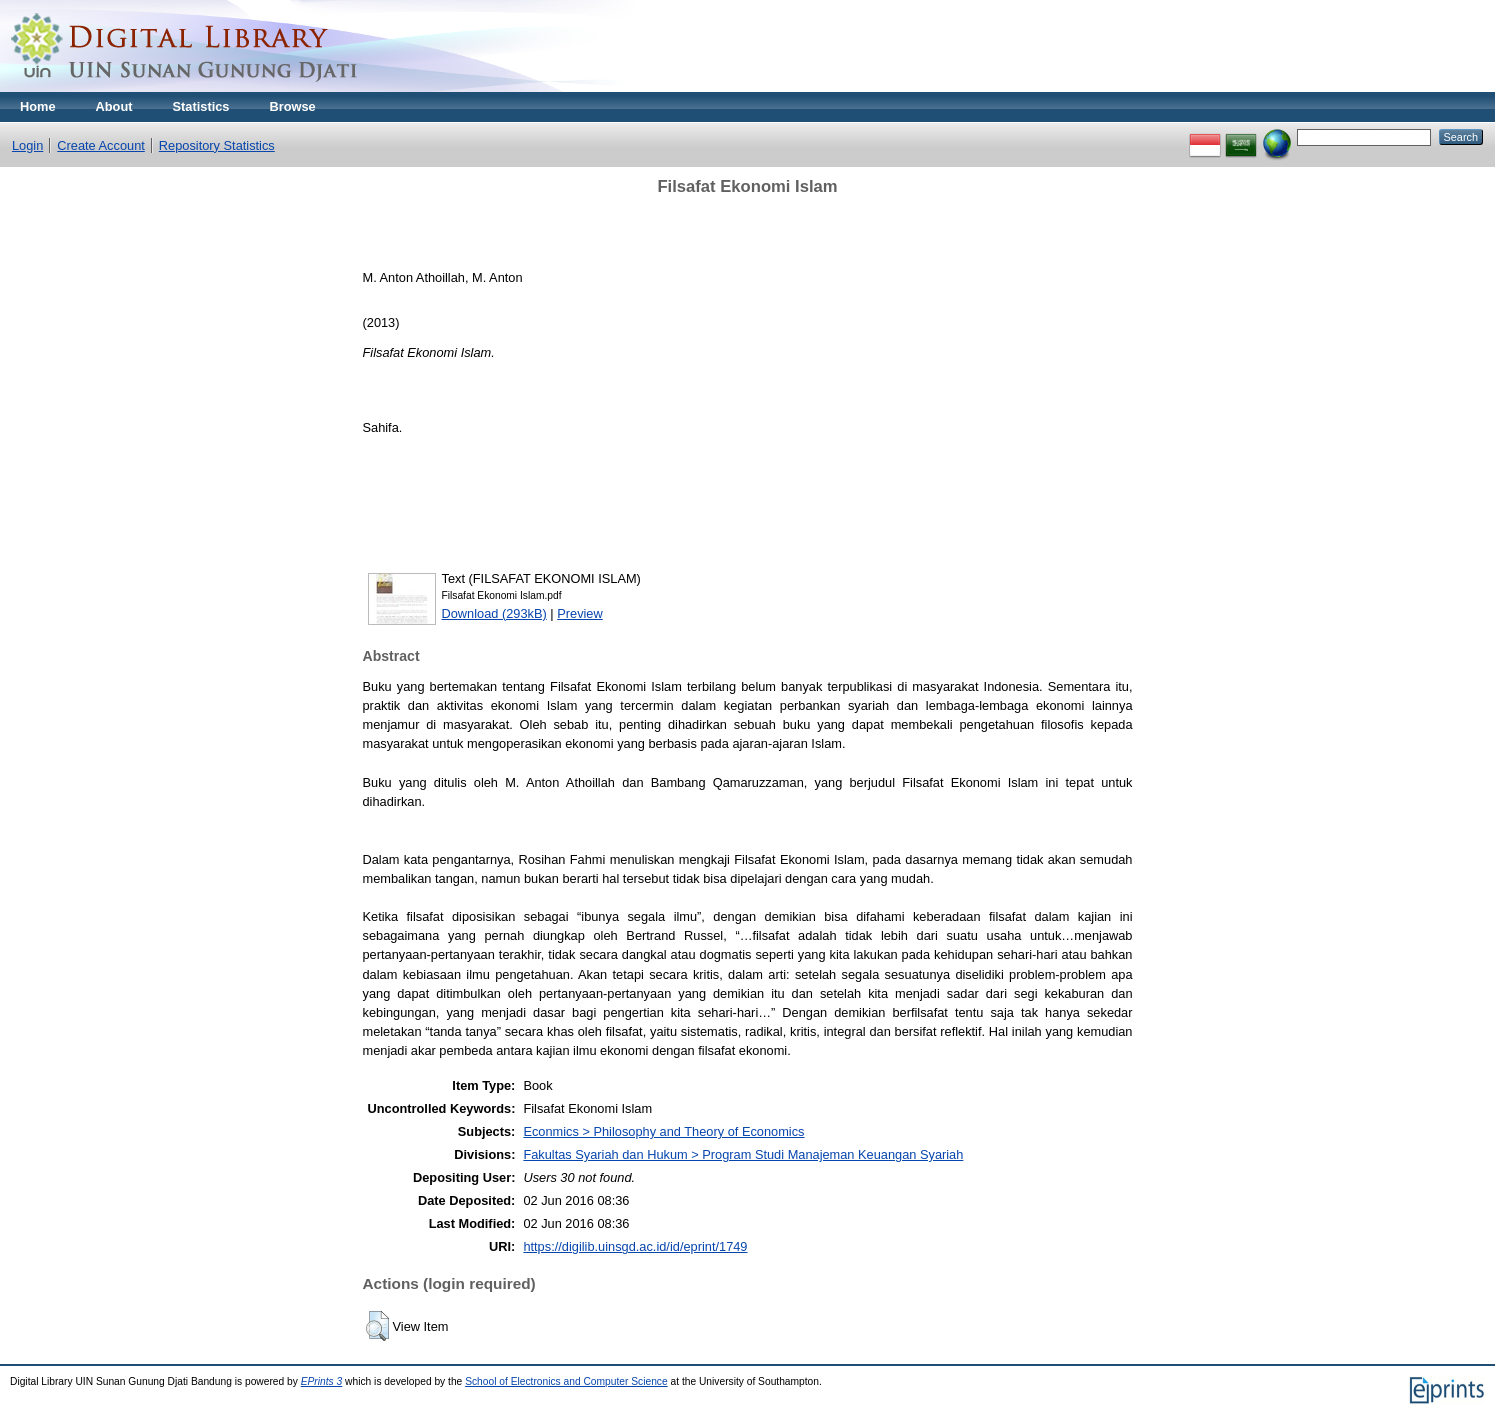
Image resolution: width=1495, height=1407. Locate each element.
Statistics (201, 106)
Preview (580, 613)
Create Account (101, 145)
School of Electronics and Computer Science (566, 1381)
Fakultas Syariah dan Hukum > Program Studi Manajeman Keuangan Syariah (743, 1154)
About (114, 106)
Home (38, 106)
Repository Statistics (217, 145)
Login (27, 145)
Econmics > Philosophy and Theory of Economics (663, 1131)
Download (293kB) (494, 613)
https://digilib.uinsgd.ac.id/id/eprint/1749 (635, 1246)
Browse (292, 106)
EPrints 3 (322, 1381)
